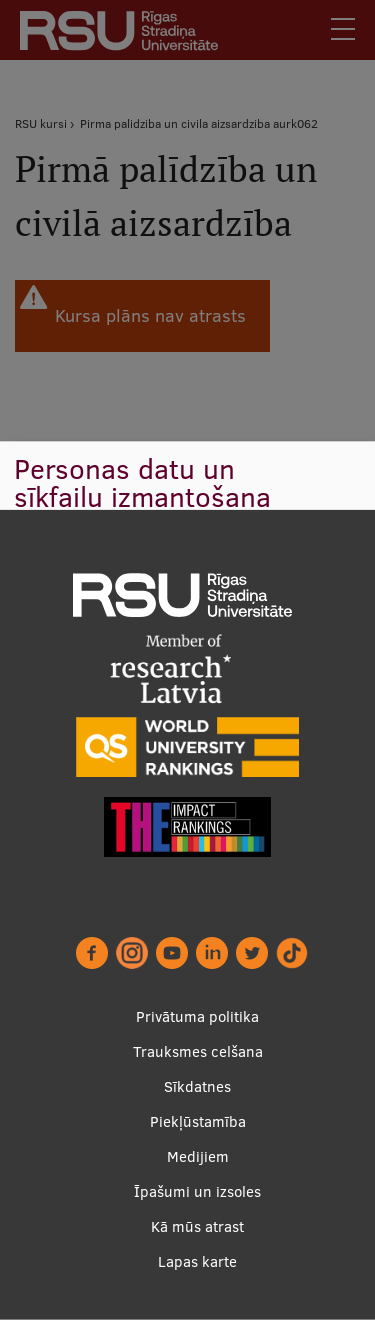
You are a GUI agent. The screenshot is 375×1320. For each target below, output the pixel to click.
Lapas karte (197, 1261)
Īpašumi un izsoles (197, 1191)
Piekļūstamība (198, 1121)
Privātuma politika (197, 1016)
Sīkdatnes (197, 1086)
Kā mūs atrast (197, 1226)
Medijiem (198, 1156)
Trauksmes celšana (198, 1051)
